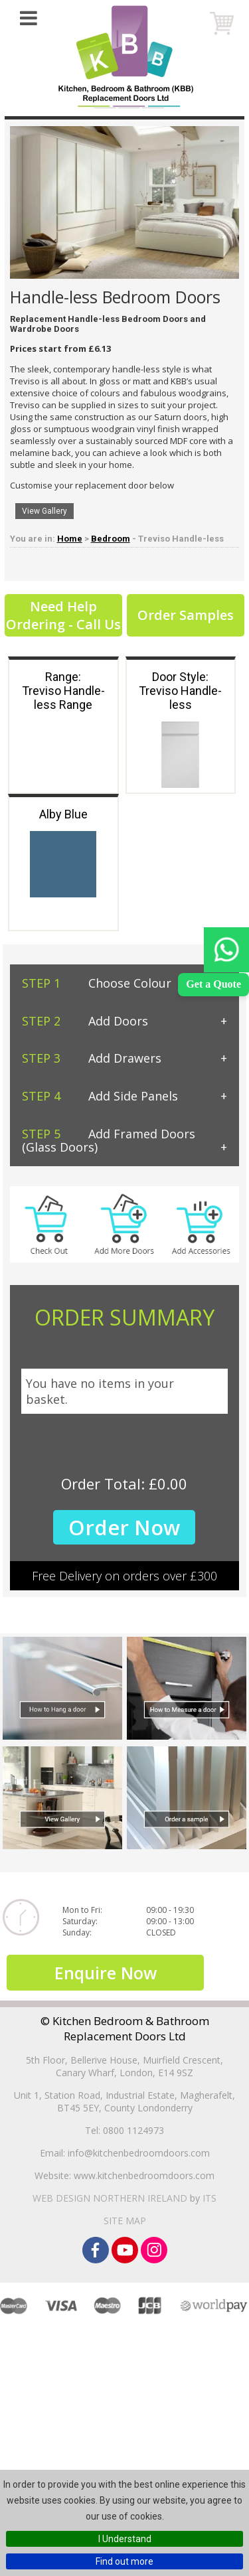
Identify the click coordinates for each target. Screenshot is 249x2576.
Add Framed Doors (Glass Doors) (108, 1141)
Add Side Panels (100, 1096)
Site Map (125, 2254)
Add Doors (85, 1021)
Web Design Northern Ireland (110, 2232)
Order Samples (185, 615)
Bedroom (110, 539)
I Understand (124, 2539)
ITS (209, 2232)
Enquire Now (105, 2006)
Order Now (124, 1527)
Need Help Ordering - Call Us (63, 615)
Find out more (124, 2561)
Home (69, 539)
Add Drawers (91, 1058)
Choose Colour (96, 983)
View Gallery (44, 511)
